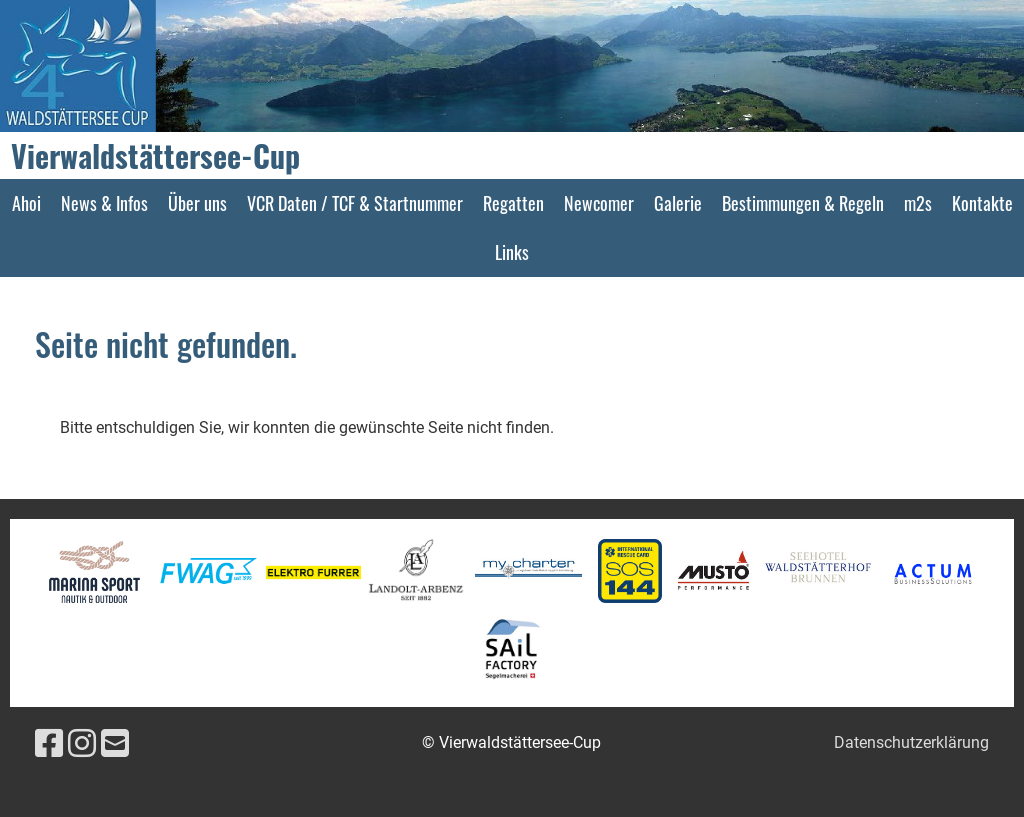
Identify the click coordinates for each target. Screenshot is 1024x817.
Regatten (513, 203)
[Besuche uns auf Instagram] (82, 744)
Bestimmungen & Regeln (803, 203)
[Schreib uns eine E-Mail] (115, 744)
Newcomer (599, 203)
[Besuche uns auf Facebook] (49, 744)
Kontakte (982, 203)
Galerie (678, 203)
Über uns (197, 203)
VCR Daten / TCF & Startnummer (355, 203)
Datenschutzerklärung (911, 742)
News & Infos (104, 203)
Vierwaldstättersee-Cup (155, 156)
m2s (918, 203)
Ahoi (26, 203)
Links (512, 252)
